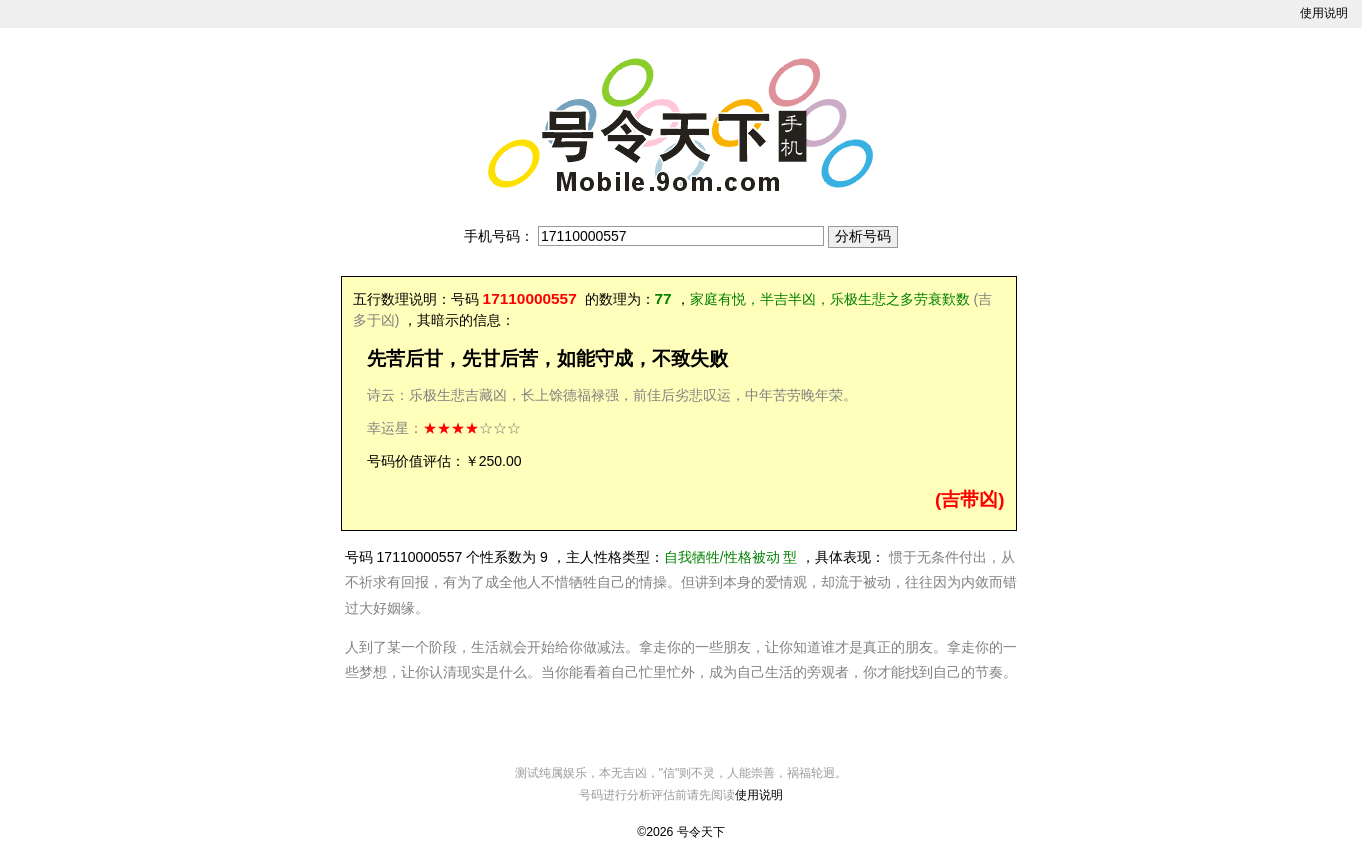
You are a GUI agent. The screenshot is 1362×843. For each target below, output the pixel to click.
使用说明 (1324, 13)
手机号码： (499, 236)
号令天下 (701, 832)
